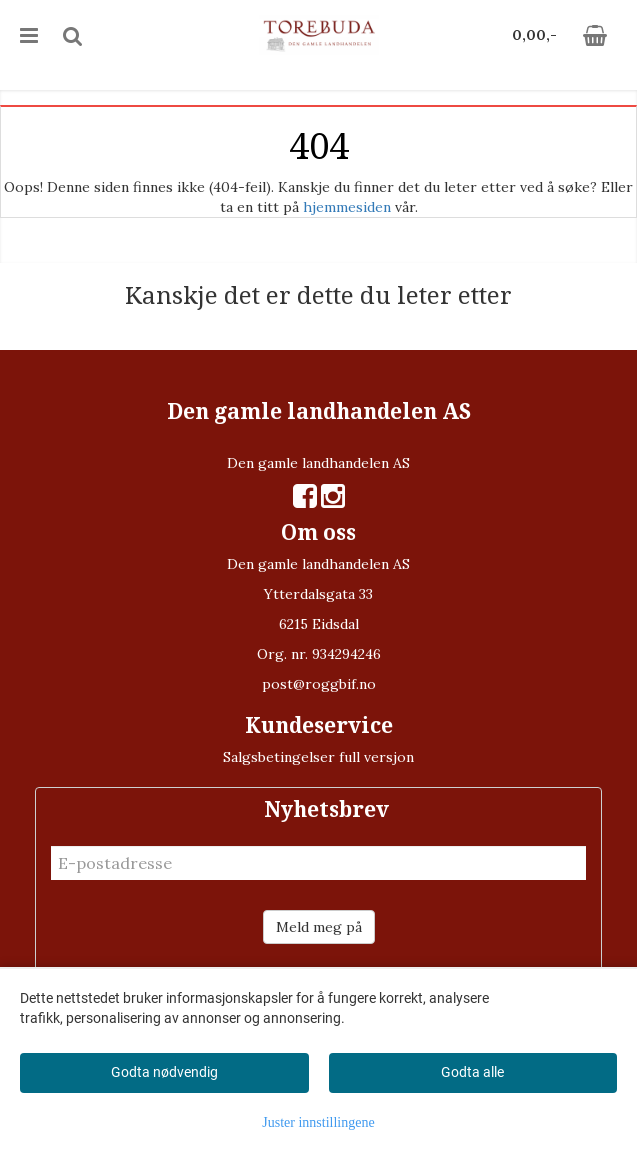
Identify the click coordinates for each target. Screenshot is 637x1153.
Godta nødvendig (164, 1072)
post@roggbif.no (319, 684)
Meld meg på (319, 927)
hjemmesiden (347, 207)
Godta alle (472, 1072)
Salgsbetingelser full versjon (318, 757)
